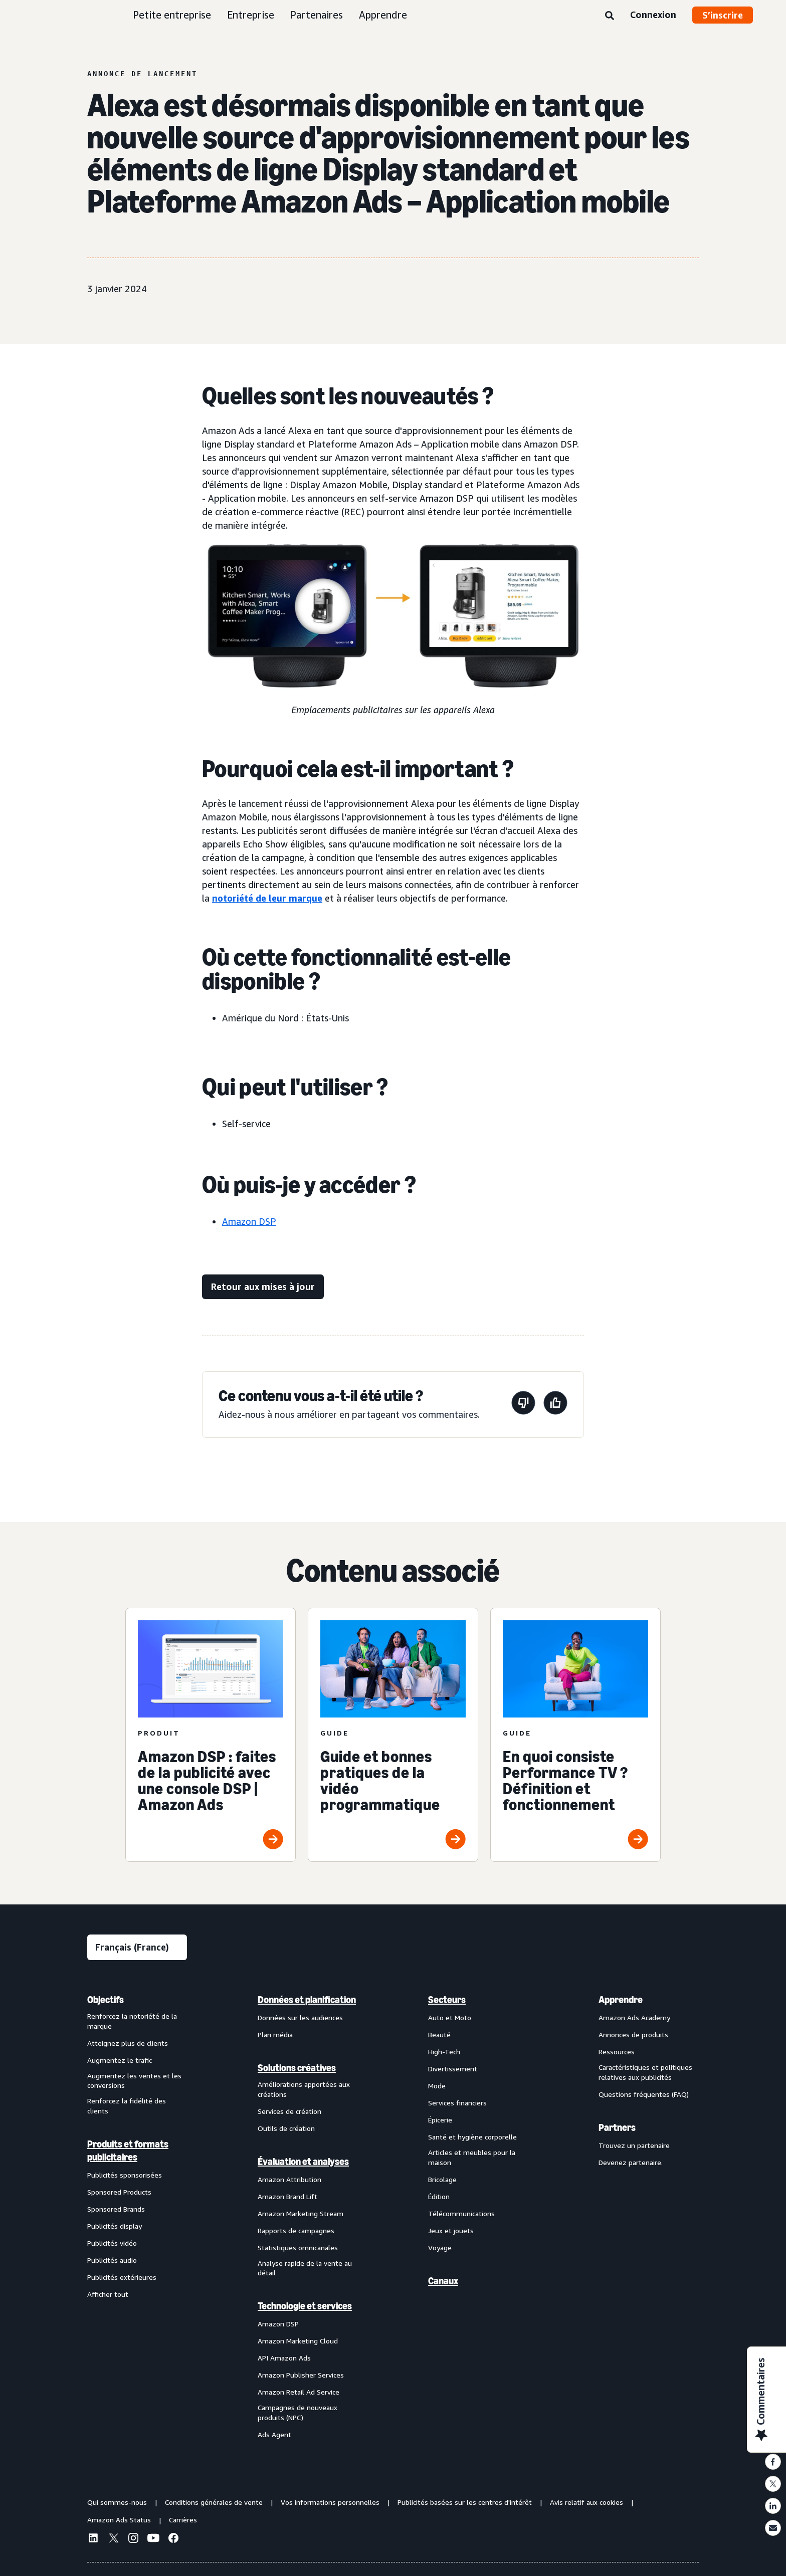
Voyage (440, 2247)
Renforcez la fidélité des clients (126, 2105)
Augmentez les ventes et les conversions (134, 2080)
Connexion (653, 14)
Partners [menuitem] (617, 2127)
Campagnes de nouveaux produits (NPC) (297, 2412)
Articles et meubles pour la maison (471, 2157)
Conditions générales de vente (214, 2502)
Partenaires (316, 15)
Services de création (289, 2111)
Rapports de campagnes (296, 2230)
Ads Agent (274, 2434)
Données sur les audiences (300, 2017)
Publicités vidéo (112, 2243)
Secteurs (447, 2000)
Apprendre (383, 15)
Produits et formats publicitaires (127, 2150)
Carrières (183, 2519)
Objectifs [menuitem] (105, 2000)
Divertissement (452, 2068)
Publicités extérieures (121, 2277)
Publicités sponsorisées (124, 2175)
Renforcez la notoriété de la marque (132, 2021)
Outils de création (286, 2128)
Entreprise (250, 15)
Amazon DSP (249, 1221)
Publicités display (114, 2226)
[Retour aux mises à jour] (263, 1286)
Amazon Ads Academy (634, 2017)
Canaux (443, 2281)
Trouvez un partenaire (634, 2145)
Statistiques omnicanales (298, 2247)
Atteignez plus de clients (127, 2043)
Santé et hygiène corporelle (472, 2136)
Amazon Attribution (289, 2179)
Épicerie (440, 2119)
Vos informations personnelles (330, 2502)
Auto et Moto (449, 2017)
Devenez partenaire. (631, 2162)
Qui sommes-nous (117, 2502)
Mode (437, 2085)
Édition (439, 2196)
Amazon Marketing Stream (300, 2213)
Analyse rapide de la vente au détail (305, 2268)
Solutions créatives (297, 2068)
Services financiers (457, 2102)
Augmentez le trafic (119, 2060)
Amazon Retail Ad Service (298, 2392)
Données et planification (307, 2000)
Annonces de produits (633, 2034)
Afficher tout (107, 2294)
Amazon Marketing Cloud (298, 2340)
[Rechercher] (609, 16)
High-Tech (444, 2051)
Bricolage (442, 2179)
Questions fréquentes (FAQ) (644, 2094)
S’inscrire (722, 15)
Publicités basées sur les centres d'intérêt (465, 2502)
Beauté (439, 2034)
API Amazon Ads (284, 2357)
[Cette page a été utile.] (555, 1404)
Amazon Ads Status (119, 2519)
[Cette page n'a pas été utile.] (523, 1404)
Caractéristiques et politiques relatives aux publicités (645, 2072)
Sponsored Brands (116, 2209)
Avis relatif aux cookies (586, 2502)
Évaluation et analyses (303, 2162)
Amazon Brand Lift (287, 2196)
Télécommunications (461, 2213)
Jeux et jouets (451, 2230)
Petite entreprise (172, 15)
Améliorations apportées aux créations (304, 2089)
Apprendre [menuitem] (621, 2000)
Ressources (617, 2051)
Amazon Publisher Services (301, 2375)
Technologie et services (305, 2306)
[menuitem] (137, 2216)
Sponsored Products (119, 2192)
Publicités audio (112, 2260)
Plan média (275, 2034)
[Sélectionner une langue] (137, 1947)
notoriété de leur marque (267, 898)
